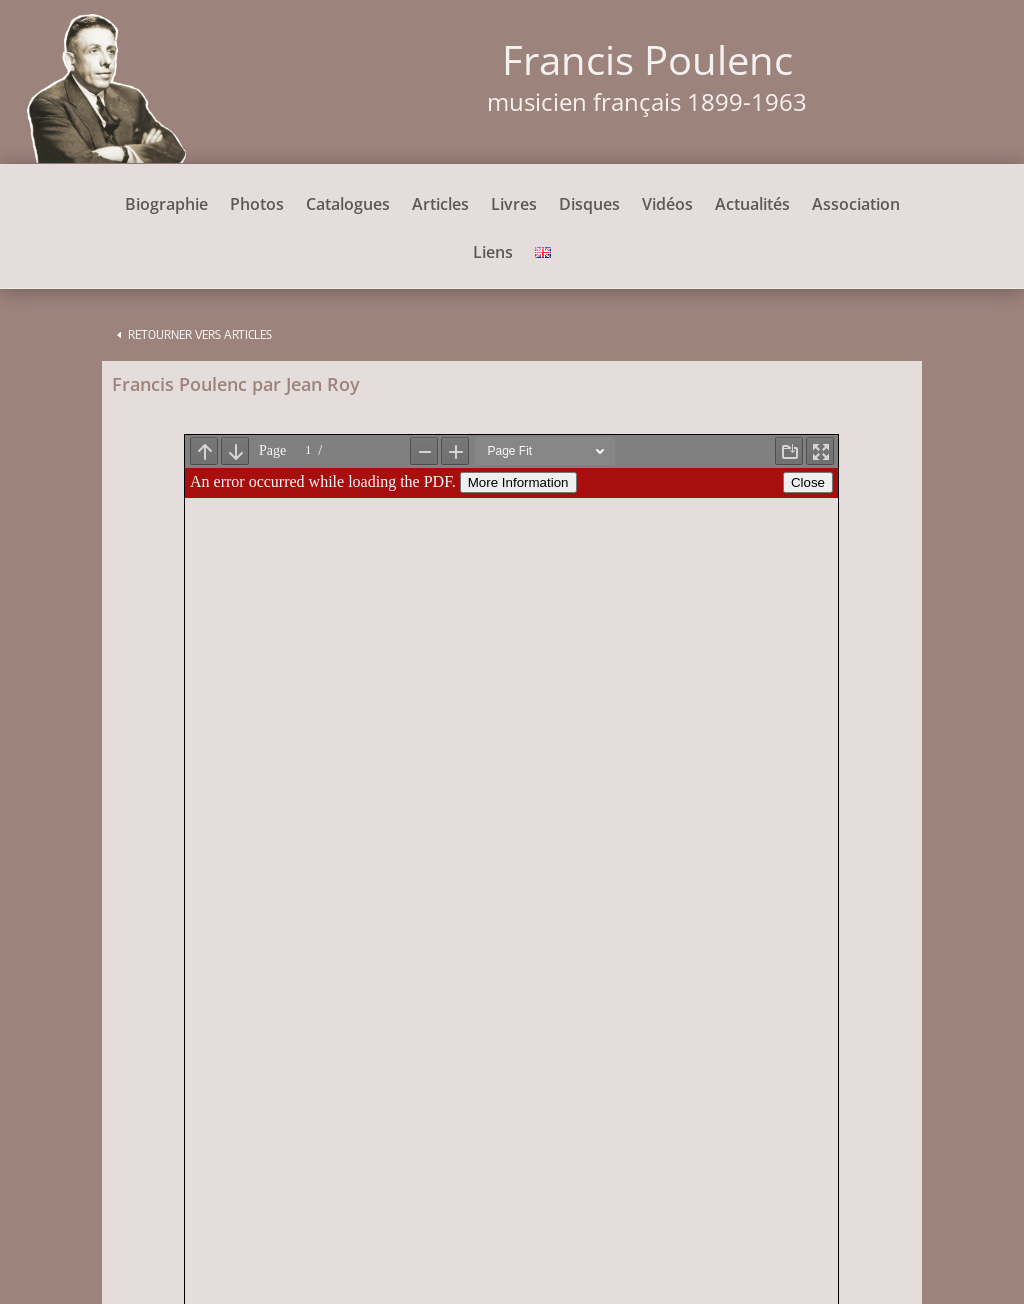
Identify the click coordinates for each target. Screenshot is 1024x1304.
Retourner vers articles (200, 334)
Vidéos (667, 206)
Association (856, 206)
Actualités (752, 206)
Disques (589, 206)
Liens (493, 254)
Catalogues (348, 206)
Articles (440, 206)
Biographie (166, 206)
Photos (257, 206)
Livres (514, 206)
